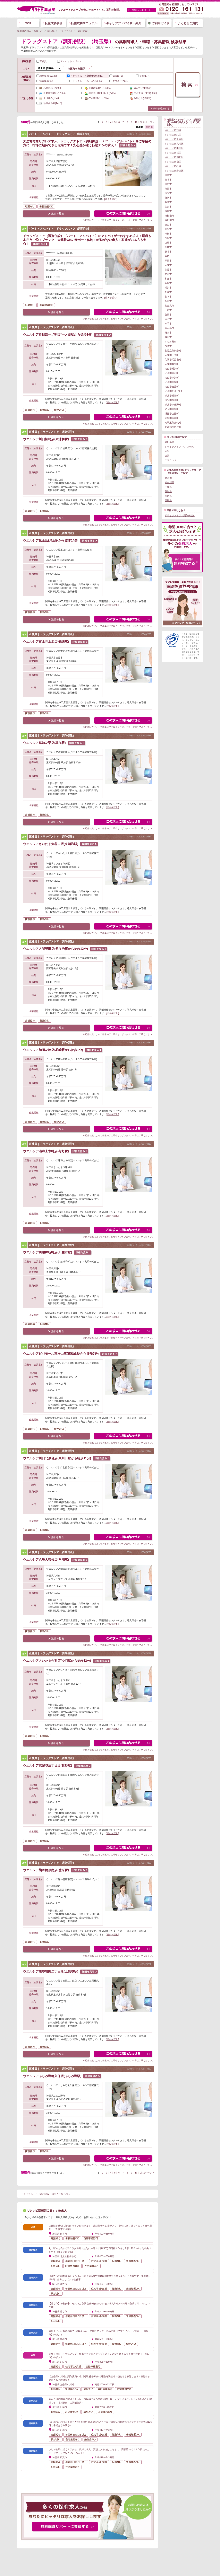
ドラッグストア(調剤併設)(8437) (85, 76)
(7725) (98, 93)
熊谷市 (168, 179)
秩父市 (168, 193)
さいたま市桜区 (173, 152)
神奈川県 (169, 482)
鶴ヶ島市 (169, 328)
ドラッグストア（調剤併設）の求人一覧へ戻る (45, 2193)
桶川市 (168, 287)
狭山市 (168, 224)
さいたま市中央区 (174, 148)
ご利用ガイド (160, 23)
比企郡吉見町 (172, 386)
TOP (28, 23)
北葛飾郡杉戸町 (173, 427)
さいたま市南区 (173, 161)
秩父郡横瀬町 (172, 395)
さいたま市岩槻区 (174, 170)
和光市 (168, 278)
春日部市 (169, 220)
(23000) (139, 98)
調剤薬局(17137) (46, 76)
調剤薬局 (169, 442)
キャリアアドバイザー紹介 (123, 23)
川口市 (168, 184)
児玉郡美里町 (172, 409)
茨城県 (168, 491)
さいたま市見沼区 (174, 143)
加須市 (168, 206)
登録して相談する (141, 9)
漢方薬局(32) (44, 81)
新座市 (168, 283)
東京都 (168, 478)
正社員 (41, 61)
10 (136, 122)
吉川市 (168, 337)
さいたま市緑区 (173, 166)
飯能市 (168, 202)
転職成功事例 (53, 23)
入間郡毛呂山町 (173, 359)
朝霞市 (168, 269)
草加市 (168, 247)
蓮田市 (168, 314)
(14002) (48, 88)
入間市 (168, 265)
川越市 (168, 175)
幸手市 (168, 323)
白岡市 (168, 346)
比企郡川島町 (172, 382)
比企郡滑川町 (172, 368)
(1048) (48, 98)
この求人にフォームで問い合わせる (123, 214)
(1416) (49, 103)
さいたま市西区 (173, 130)
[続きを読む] (110, 199)
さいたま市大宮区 (174, 139)
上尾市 (168, 242)
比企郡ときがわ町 (174, 391)
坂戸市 (168, 319)
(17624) (50, 93)
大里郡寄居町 (172, 418)
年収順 (149, 127)
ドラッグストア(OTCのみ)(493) (85, 81)
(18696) (96, 88)
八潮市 (168, 301)
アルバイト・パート (69, 61)
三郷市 (168, 310)
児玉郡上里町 (172, 413)
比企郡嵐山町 (172, 373)
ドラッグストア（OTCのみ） (180, 446)
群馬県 (168, 500)
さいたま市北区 (173, 134)
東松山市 (169, 215)
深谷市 (168, 238)
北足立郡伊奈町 (173, 350)
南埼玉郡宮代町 (173, 422)
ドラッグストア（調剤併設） (180, 515)
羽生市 (168, 229)
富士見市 (169, 305)
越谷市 (168, 251)
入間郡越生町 (172, 364)
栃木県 (168, 496)
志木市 (168, 274)
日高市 (168, 332)
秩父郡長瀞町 (172, 400)
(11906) (139, 88)
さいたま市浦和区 (174, 157)
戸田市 (168, 260)
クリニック (170, 460)
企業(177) (142, 76)
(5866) (142, 93)
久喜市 (168, 292)
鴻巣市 (168, 233)
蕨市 (167, 256)
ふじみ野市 (170, 341)
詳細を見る (57, 213)
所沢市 (168, 197)
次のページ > (147, 122)
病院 (167, 451)
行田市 (168, 188)
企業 (167, 455)
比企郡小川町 (172, 377)
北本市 (168, 296)
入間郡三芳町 (172, 355)
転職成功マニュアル (84, 23)
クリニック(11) (118, 81)
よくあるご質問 (188, 23)
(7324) (95, 98)
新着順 (139, 127)
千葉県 (168, 487)
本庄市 (168, 211)
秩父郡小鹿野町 (173, 404)
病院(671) (116, 76)
